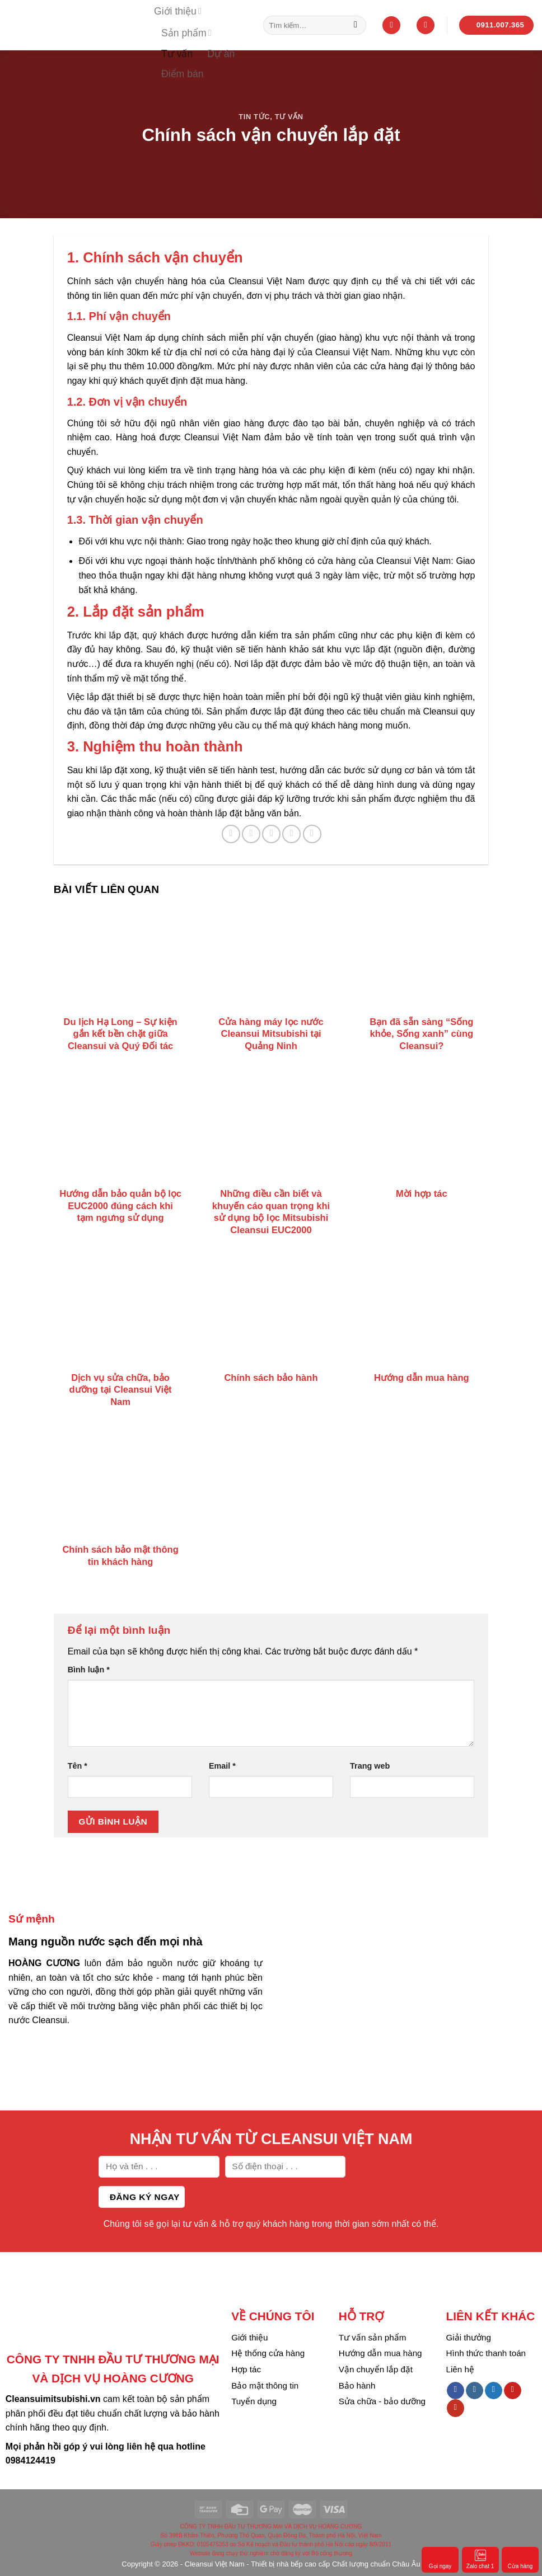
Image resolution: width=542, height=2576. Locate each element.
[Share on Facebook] (231, 834)
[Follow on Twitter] (493, 2391)
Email (222, 1765)
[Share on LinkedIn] (312, 834)
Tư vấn (177, 53)
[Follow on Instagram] (474, 2391)
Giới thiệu (178, 11)
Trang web (370, 1765)
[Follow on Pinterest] (512, 2391)
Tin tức (254, 116)
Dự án (221, 53)
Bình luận (89, 1669)
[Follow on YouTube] (455, 2408)
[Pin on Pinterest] (291, 834)
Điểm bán (182, 73)
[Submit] (356, 25)
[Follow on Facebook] (455, 2391)
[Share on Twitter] (251, 834)
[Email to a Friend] (271, 834)
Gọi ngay (440, 2559)
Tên (77, 1765)
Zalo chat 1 (480, 2559)
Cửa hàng (520, 2559)
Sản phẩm (186, 33)
